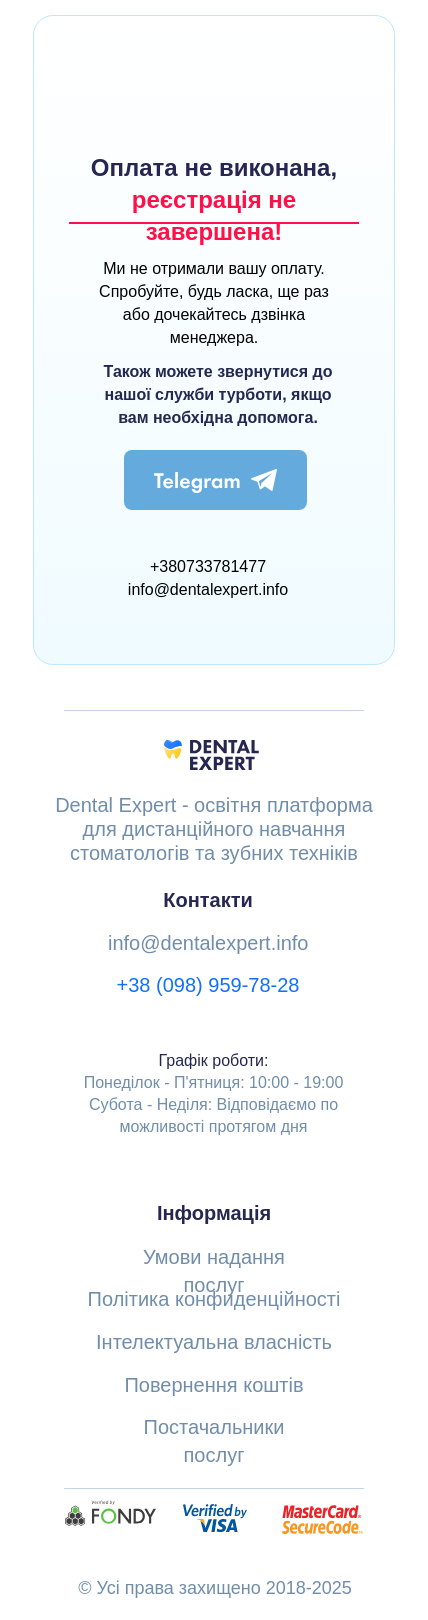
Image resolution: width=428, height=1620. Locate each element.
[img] (215, 480)
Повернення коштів (213, 1385)
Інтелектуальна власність (214, 1342)
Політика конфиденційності (214, 1299)
